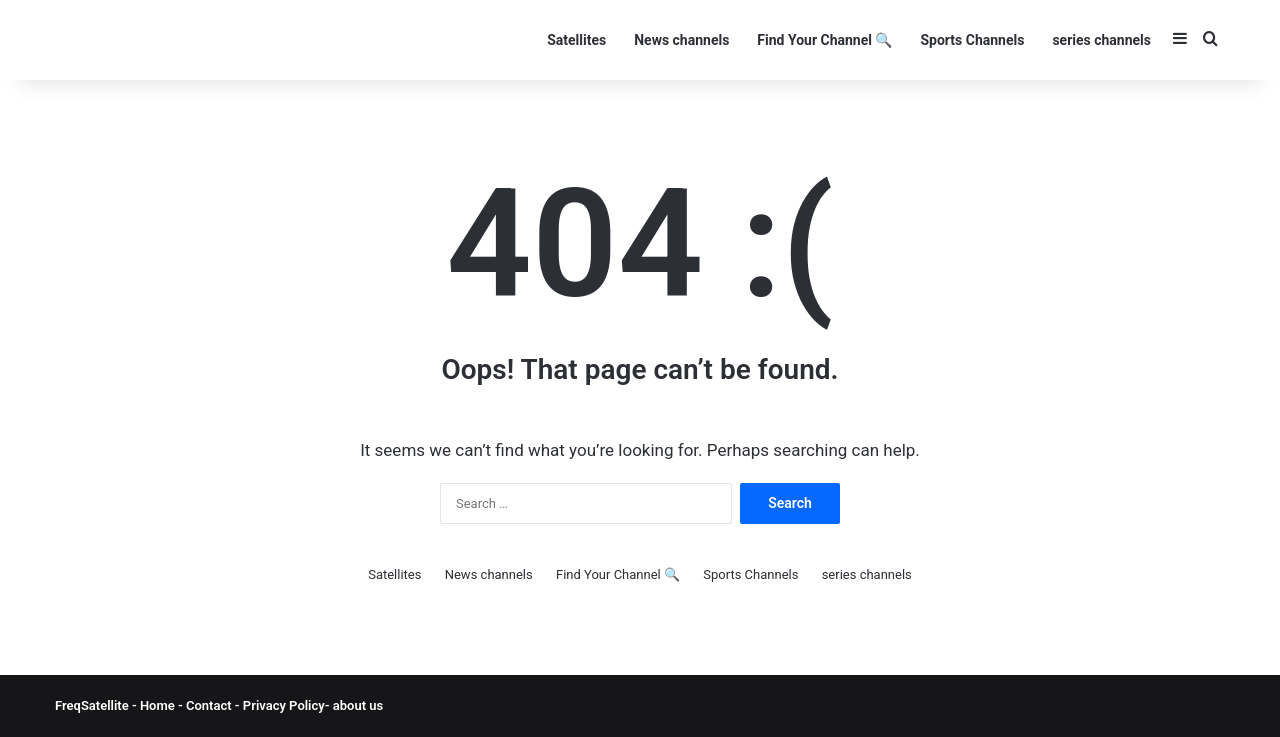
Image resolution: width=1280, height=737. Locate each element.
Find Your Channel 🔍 (824, 40)
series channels (1101, 40)
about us (358, 705)
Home (157, 705)
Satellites (576, 40)
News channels (681, 40)
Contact (210, 705)
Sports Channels (972, 40)
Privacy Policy (282, 705)
